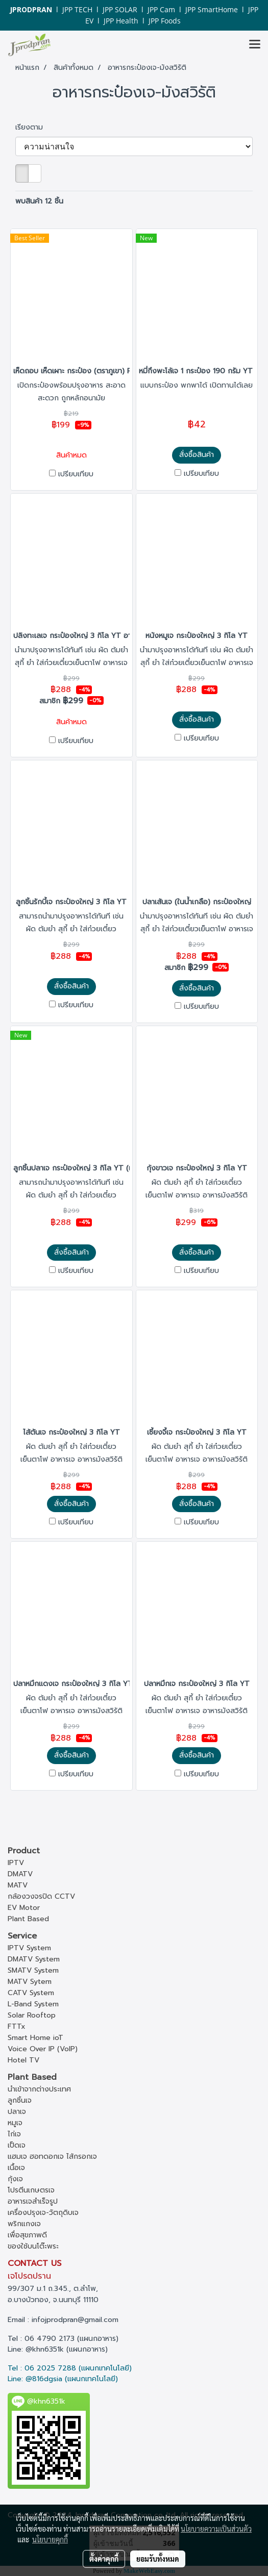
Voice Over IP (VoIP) (43, 2049)
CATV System (31, 1992)
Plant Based (28, 1919)
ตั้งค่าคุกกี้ (103, 2558)
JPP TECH (77, 9)
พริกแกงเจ (24, 2223)
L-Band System (33, 2004)
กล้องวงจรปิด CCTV (41, 1896)
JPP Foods (165, 20)
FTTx (17, 2026)
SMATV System (33, 1970)
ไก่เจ (14, 2134)
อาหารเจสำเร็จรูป (33, 2201)
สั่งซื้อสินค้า (196, 454)
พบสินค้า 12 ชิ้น (39, 201)
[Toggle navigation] (254, 45)
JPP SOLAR (120, 9)
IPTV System (29, 1948)
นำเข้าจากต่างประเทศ (39, 2089)
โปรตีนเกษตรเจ (31, 2190)
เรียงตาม (33, 127)
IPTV (16, 1862)
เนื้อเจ (16, 2167)
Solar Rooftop (32, 2015)
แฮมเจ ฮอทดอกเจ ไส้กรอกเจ (52, 2156)
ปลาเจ (17, 2111)
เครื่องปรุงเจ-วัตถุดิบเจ (43, 2212)
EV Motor (24, 1907)
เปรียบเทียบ (75, 474)
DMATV (20, 1874)
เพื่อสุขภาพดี (27, 2235)
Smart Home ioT (35, 2037)
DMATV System (34, 1959)
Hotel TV (23, 2060)
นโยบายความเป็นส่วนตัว (216, 2528)
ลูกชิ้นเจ (20, 2100)
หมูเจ (15, 2123)
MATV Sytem (30, 1981)
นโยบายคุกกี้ (50, 2539)
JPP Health (121, 20)
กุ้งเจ (15, 2179)
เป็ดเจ (17, 2145)
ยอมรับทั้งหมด (157, 2558)
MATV (18, 1885)
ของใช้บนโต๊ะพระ (33, 2246)
